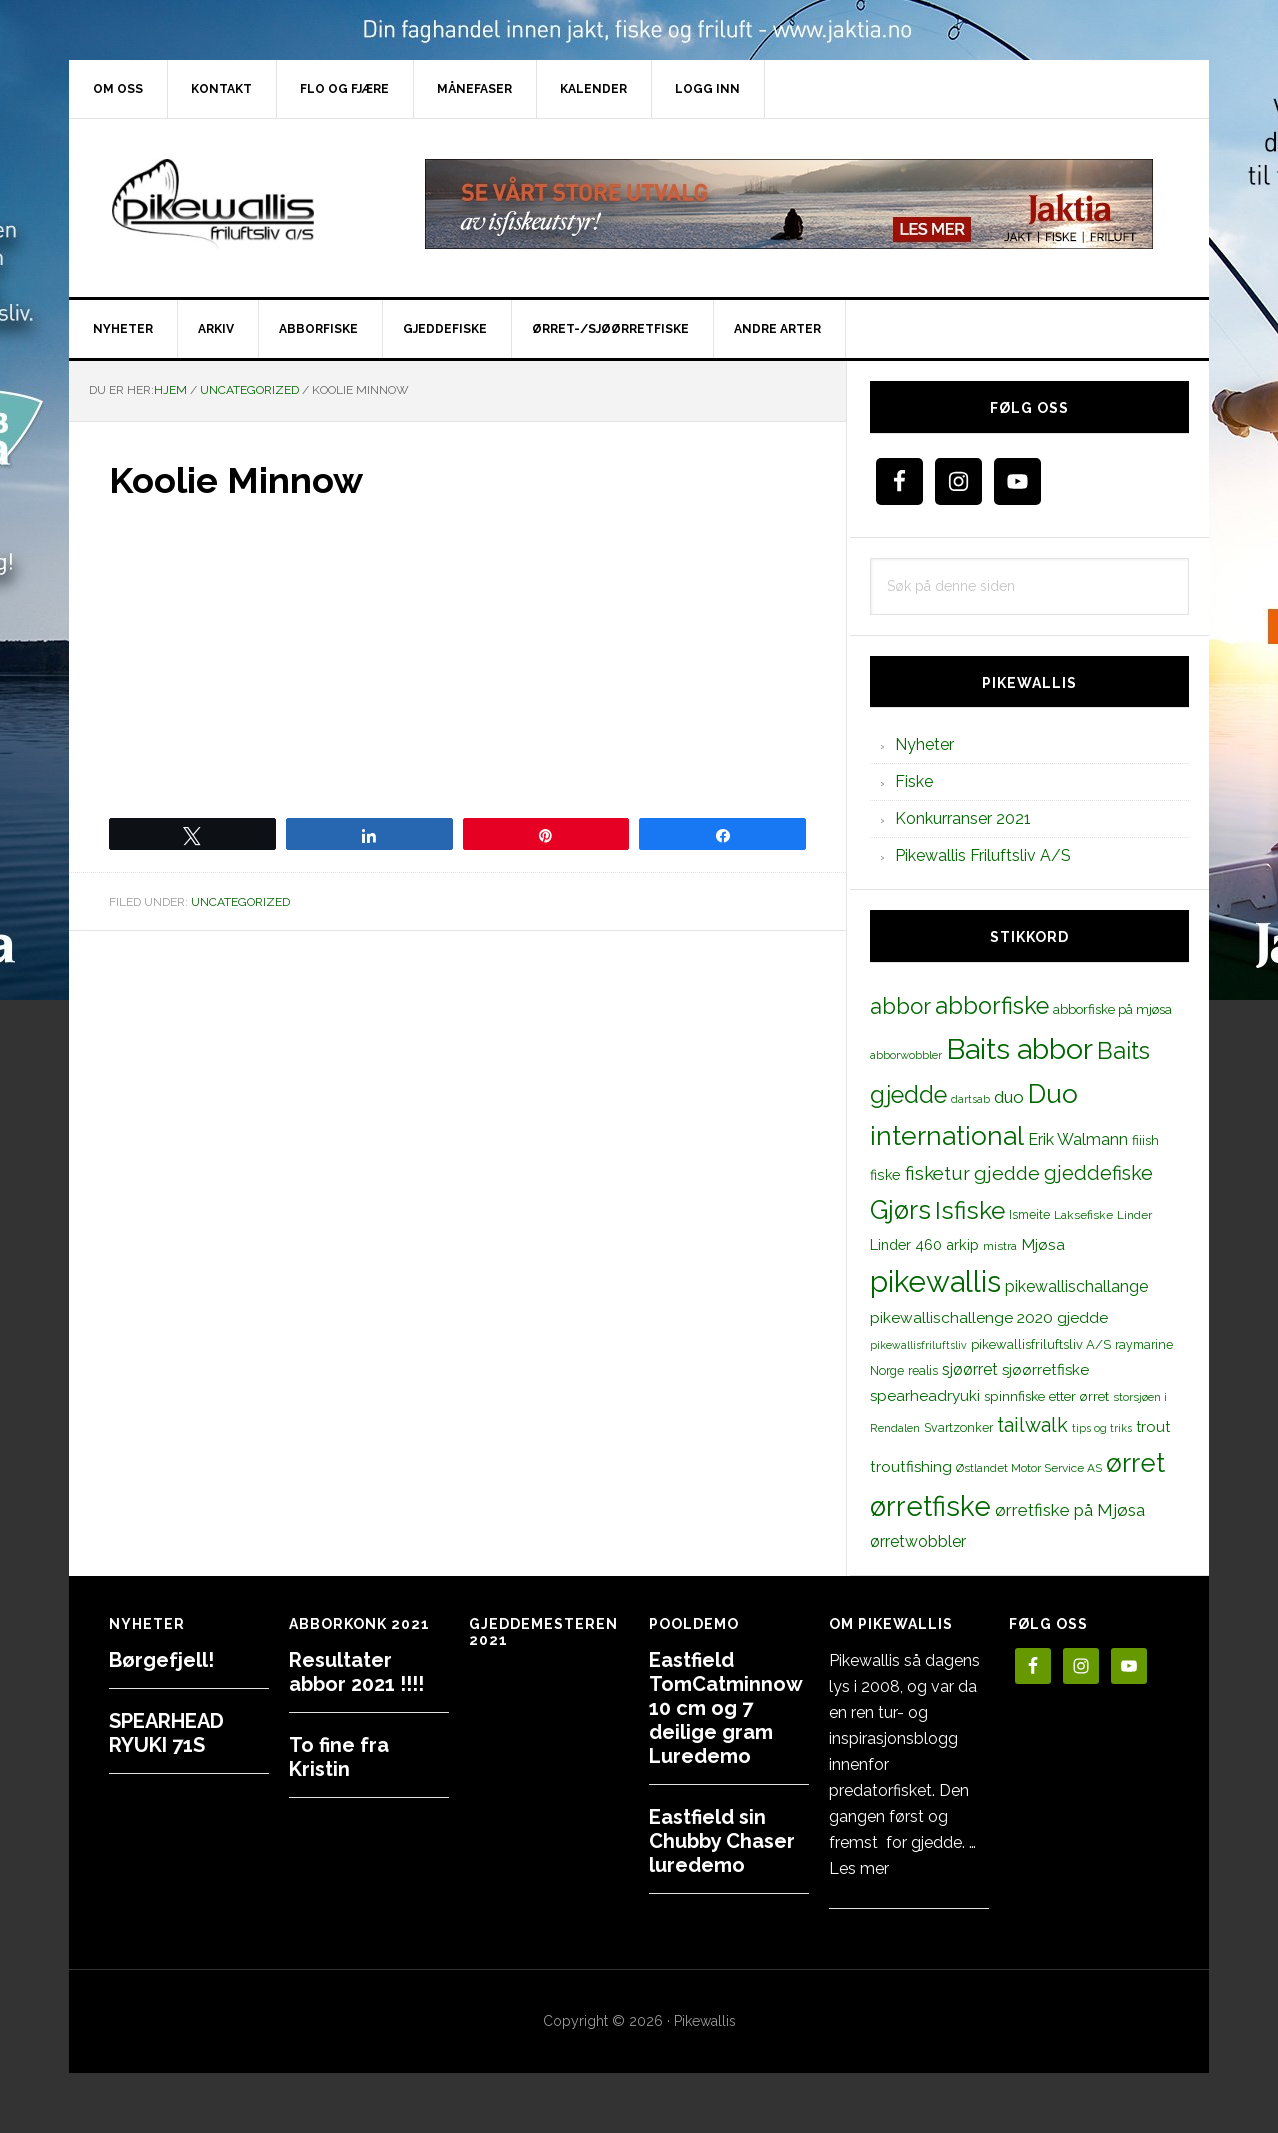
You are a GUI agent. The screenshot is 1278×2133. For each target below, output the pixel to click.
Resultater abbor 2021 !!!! (356, 1672)
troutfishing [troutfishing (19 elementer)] (911, 1467)
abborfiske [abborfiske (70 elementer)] (992, 1006)
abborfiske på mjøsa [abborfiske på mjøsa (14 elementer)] (1112, 1009)
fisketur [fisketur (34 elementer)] (937, 1173)
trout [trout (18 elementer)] (1153, 1426)
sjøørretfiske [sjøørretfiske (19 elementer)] (1045, 1370)
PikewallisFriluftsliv (239, 204)
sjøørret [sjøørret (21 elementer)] (970, 1369)
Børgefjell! (161, 1660)
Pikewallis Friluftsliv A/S (983, 855)
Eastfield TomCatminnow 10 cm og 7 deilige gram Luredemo (725, 1708)
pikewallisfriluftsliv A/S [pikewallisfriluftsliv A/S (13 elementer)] (1041, 1344)
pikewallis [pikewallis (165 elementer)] (935, 1281)
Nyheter (924, 744)
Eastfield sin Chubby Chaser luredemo (722, 1841)
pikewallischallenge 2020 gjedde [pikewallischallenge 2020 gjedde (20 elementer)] (989, 1317)
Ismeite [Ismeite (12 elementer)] (1029, 1214)
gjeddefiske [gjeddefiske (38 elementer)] (1098, 1173)
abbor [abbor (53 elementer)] (900, 1006)
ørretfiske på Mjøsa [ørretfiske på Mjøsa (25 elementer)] (1070, 1510)
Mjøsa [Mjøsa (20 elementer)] (1043, 1244)
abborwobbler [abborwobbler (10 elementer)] (906, 1055)
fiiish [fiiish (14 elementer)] (1145, 1140)
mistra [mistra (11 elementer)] (1000, 1246)
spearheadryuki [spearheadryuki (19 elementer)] (925, 1396)
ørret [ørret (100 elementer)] (1135, 1463)
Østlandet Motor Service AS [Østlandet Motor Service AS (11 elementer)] (1029, 1468)
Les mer (859, 1868)
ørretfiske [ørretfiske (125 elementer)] (930, 1506)
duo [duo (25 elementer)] (1009, 1097)
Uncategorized (240, 902)
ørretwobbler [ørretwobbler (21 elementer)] (918, 1541)
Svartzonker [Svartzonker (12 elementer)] (958, 1427)
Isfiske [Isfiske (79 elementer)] (970, 1210)
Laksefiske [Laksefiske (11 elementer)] (1083, 1215)
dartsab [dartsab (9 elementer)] (970, 1099)
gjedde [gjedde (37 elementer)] (1007, 1173)
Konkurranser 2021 (963, 818)
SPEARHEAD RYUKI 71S (166, 1733)
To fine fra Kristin (339, 1757)
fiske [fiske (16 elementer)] (885, 1175)
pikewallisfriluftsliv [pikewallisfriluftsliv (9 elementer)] (918, 1345)
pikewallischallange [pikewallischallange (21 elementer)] (1076, 1286)
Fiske (914, 781)
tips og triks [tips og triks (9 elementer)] (1102, 1428)
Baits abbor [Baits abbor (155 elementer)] (1019, 1049)
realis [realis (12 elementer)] (923, 1370)
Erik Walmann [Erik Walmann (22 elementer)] (1078, 1139)
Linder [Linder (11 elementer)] (1134, 1215)
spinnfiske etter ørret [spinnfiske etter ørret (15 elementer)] (1046, 1396)
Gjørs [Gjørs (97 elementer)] (900, 1210)
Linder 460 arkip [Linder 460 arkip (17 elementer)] (924, 1244)
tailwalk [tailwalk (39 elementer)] (1032, 1425)
